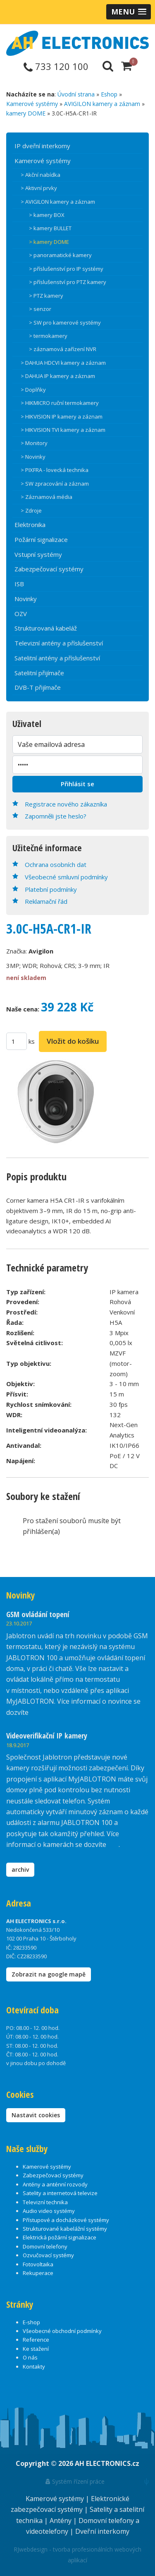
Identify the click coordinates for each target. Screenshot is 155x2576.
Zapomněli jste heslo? (55, 816)
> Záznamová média (46, 497)
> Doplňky (33, 389)
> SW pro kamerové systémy (65, 322)
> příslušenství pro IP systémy (66, 268)
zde (113, 1844)
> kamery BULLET (50, 228)
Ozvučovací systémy (48, 2255)
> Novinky (33, 456)
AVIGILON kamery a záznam (102, 104)
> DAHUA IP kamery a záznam (58, 376)
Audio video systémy (49, 2211)
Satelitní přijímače (39, 673)
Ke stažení (36, 2348)
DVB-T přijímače (37, 687)
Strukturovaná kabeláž (45, 628)
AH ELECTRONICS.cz (107, 2463)
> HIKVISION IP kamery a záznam (62, 416)
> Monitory (34, 443)
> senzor (40, 309)
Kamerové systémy (32, 104)
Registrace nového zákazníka (66, 804)
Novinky (25, 599)
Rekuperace (38, 2273)
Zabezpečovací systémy (48, 569)
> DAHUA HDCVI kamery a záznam (63, 362)
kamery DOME (25, 113)
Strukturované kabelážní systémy (65, 2228)
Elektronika (29, 524)
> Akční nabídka (40, 174)
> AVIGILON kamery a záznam (58, 201)
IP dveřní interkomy (42, 146)
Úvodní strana (76, 94)
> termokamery (48, 335)
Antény (61, 2520)
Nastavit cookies (36, 2115)
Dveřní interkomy (102, 2531)
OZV (20, 613)
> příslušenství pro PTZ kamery (67, 282)
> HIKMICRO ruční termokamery (60, 403)
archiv (20, 1869)
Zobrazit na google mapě (49, 1974)
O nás (30, 2357)
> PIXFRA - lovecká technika (54, 470)
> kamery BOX (46, 215)
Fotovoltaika (38, 2264)
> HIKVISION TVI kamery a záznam (63, 429)
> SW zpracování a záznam (55, 483)
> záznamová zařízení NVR (62, 349)
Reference (36, 2339)
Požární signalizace (41, 539)
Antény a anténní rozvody (55, 2184)
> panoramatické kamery (60, 255)
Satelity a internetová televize (60, 2193)
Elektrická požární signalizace (59, 2237)
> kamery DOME (49, 242)
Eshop (109, 94)
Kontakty (34, 2366)
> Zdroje (31, 510)
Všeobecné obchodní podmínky (62, 2331)
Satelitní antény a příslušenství (57, 658)
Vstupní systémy (38, 554)
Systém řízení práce (75, 2481)
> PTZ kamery (46, 295)
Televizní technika (45, 2202)
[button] (128, 11)
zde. (36, 1712)
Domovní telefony (45, 2246)
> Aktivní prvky (39, 188)
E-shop (31, 2322)
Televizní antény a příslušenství (58, 643)
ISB (19, 584)
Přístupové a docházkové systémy (66, 2220)
